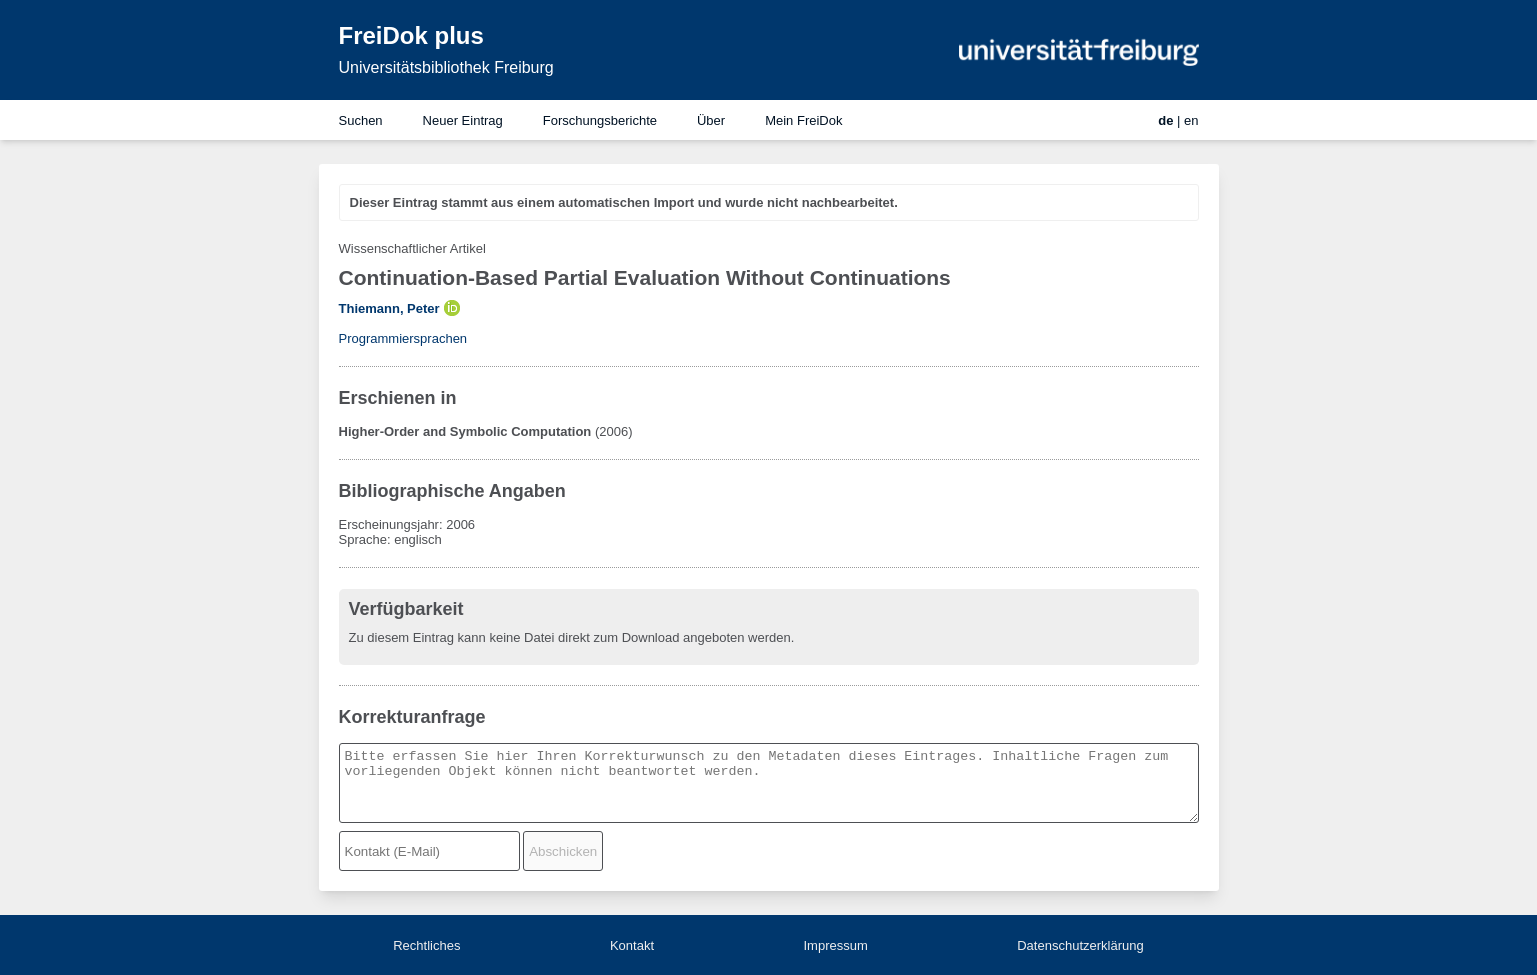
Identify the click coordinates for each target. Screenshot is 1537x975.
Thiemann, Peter (389, 308)
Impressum (835, 945)
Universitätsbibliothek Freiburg (446, 67)
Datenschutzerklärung (1080, 945)
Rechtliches (426, 945)
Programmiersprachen (403, 338)
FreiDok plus (411, 35)
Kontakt (632, 945)
